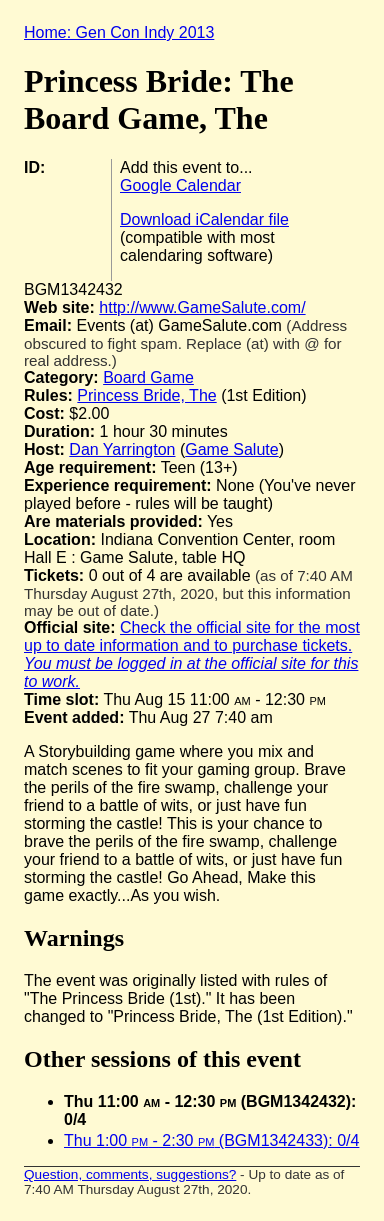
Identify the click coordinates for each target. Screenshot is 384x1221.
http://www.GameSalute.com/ (202, 307)
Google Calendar (180, 185)
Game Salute (231, 449)
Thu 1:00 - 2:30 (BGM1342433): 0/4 (211, 1140)
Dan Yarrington (122, 449)
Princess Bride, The (146, 395)
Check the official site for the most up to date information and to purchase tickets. (192, 654)
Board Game (148, 377)
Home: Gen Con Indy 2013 (119, 32)
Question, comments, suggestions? (130, 1174)
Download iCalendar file (204, 219)
